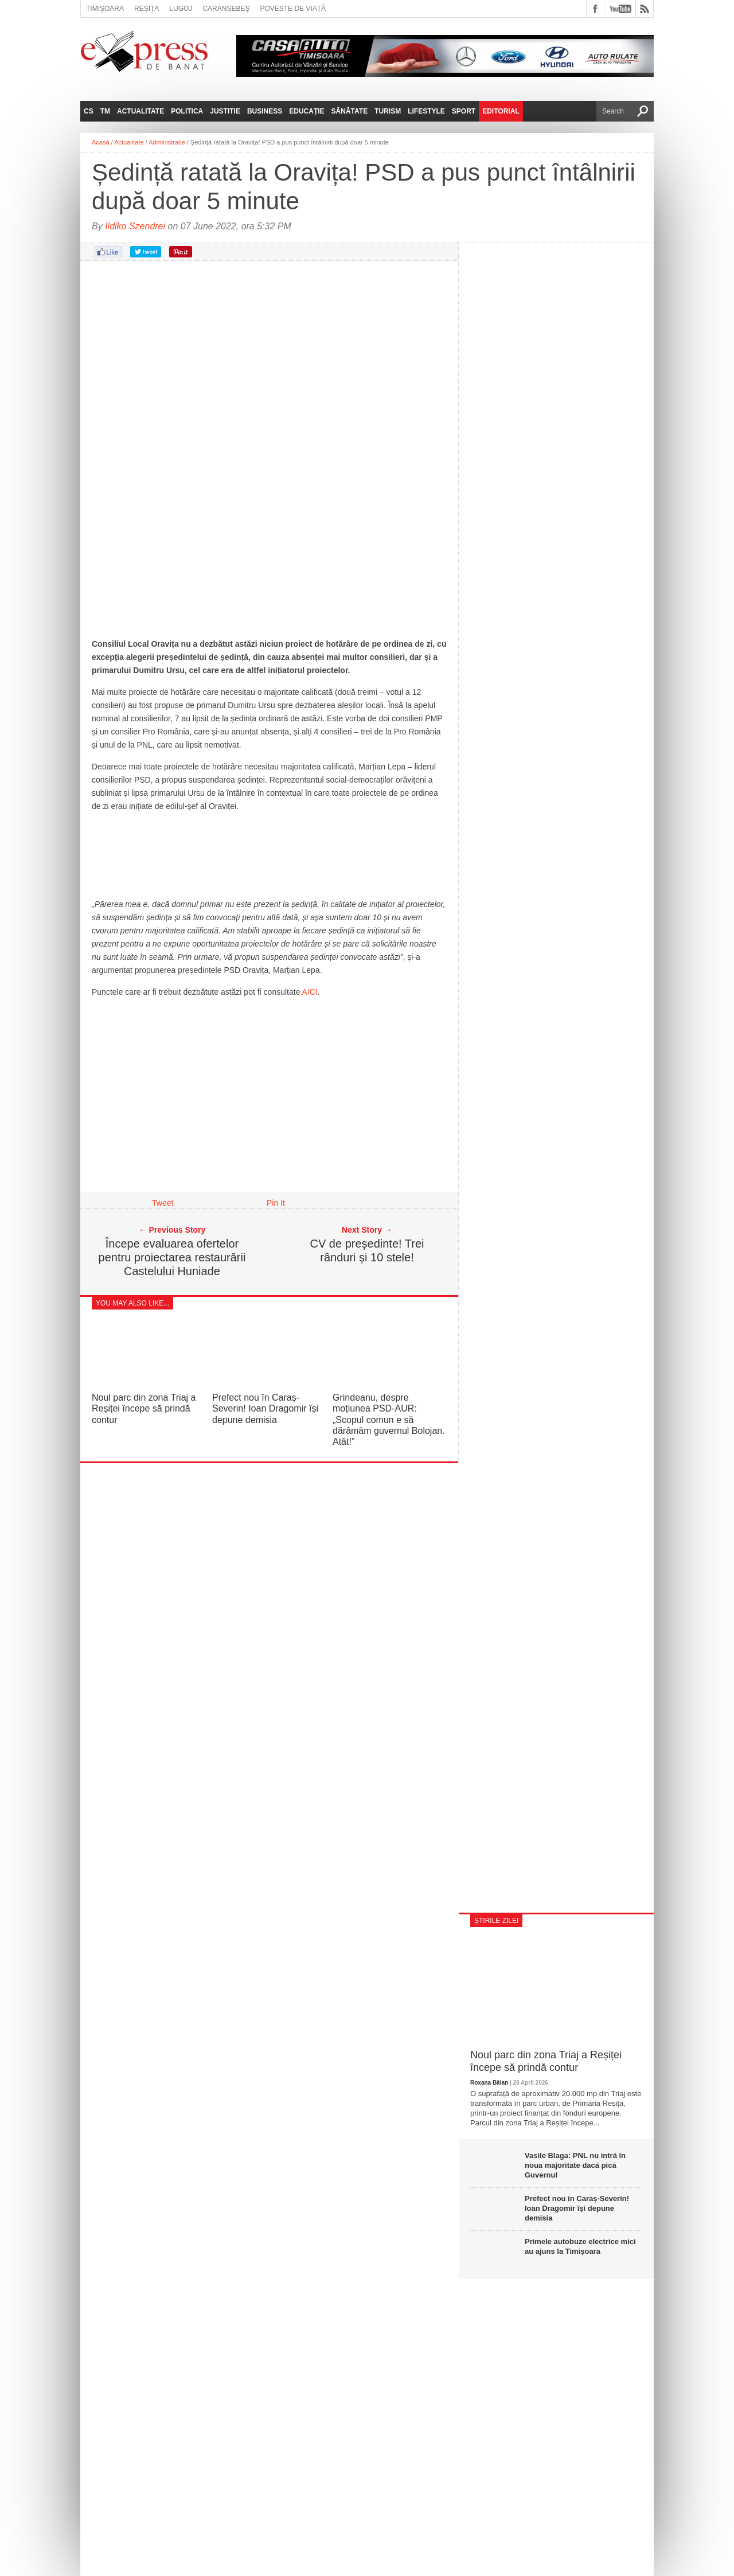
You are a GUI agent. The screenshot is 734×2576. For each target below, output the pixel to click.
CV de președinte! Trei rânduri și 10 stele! (367, 1250)
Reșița (146, 9)
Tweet (162, 1202)
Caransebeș (225, 9)
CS (88, 111)
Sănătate (349, 111)
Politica (187, 111)
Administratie (167, 142)
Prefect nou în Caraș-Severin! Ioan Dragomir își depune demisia (265, 1408)
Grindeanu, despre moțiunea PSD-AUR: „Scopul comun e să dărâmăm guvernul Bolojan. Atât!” (389, 1420)
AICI (310, 991)
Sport (463, 111)
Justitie (225, 111)
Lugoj (180, 9)
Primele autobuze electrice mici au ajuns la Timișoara (580, 2246)
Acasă (101, 142)
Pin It (276, 1202)
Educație (306, 111)
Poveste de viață (293, 9)
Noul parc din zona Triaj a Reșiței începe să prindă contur (144, 1408)
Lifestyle (426, 111)
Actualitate (140, 111)
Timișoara (105, 9)
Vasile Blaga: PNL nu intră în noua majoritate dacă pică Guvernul (575, 2165)
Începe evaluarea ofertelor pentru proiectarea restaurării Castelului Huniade (172, 1257)
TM (105, 111)
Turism (387, 111)
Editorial (500, 111)
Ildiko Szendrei (135, 226)
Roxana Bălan (489, 2082)
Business (264, 111)
